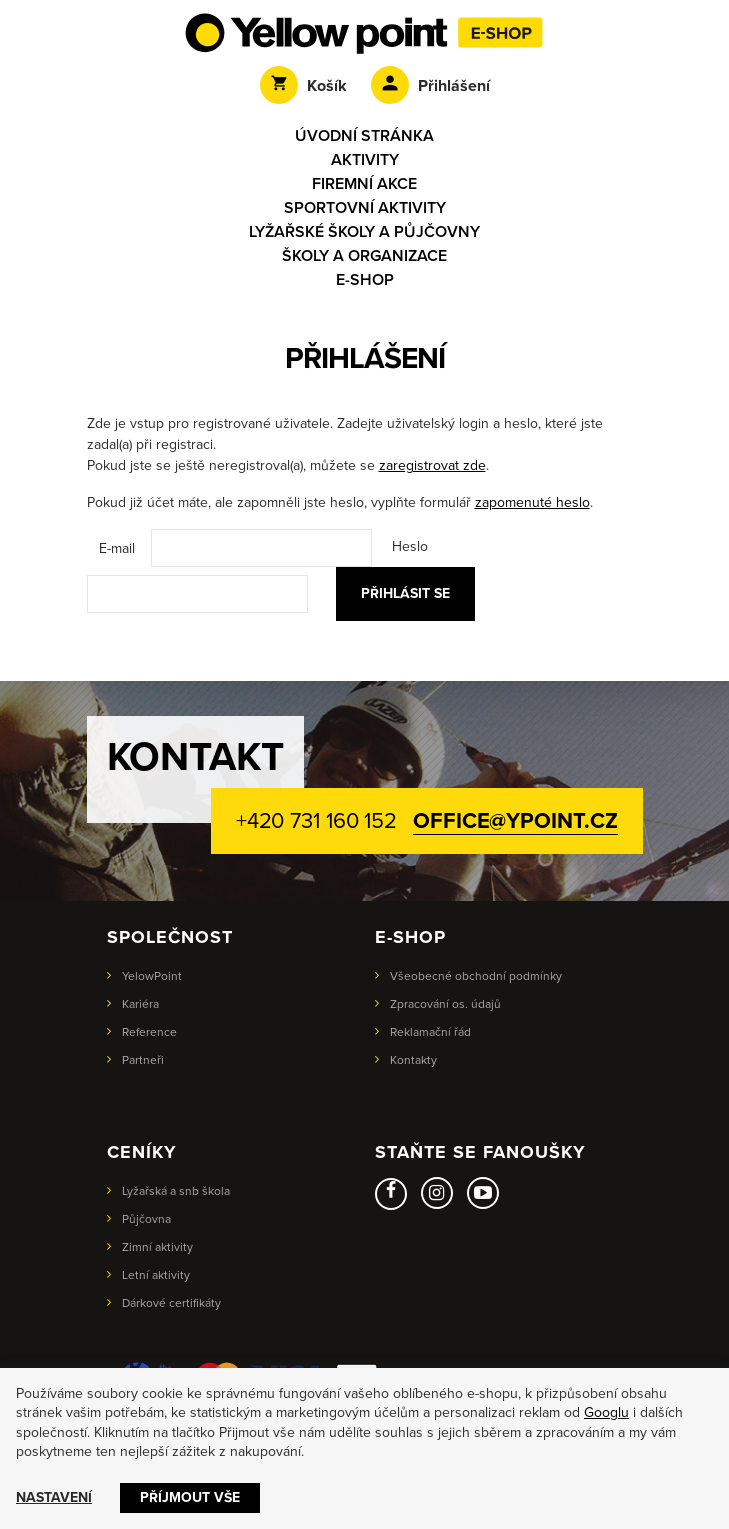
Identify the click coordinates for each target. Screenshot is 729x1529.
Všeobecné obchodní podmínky (476, 976)
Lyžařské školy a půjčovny (364, 232)
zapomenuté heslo (532, 502)
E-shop (365, 280)
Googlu (606, 1412)
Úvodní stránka (364, 136)
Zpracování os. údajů (445, 1004)
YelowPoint (152, 976)
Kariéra (140, 1004)
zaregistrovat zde (432, 465)
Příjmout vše (190, 1497)
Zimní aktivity (157, 1247)
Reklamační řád (430, 1032)
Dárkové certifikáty (171, 1303)
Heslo (410, 546)
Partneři (143, 1060)
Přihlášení (430, 86)
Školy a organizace (364, 256)
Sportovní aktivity (365, 208)
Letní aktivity (156, 1275)
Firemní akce (364, 184)
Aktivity (365, 160)
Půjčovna (146, 1219)
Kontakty (413, 1060)
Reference (149, 1032)
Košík (303, 86)
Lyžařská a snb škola (176, 1191)
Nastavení (54, 1497)
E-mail (117, 548)
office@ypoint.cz (515, 821)
